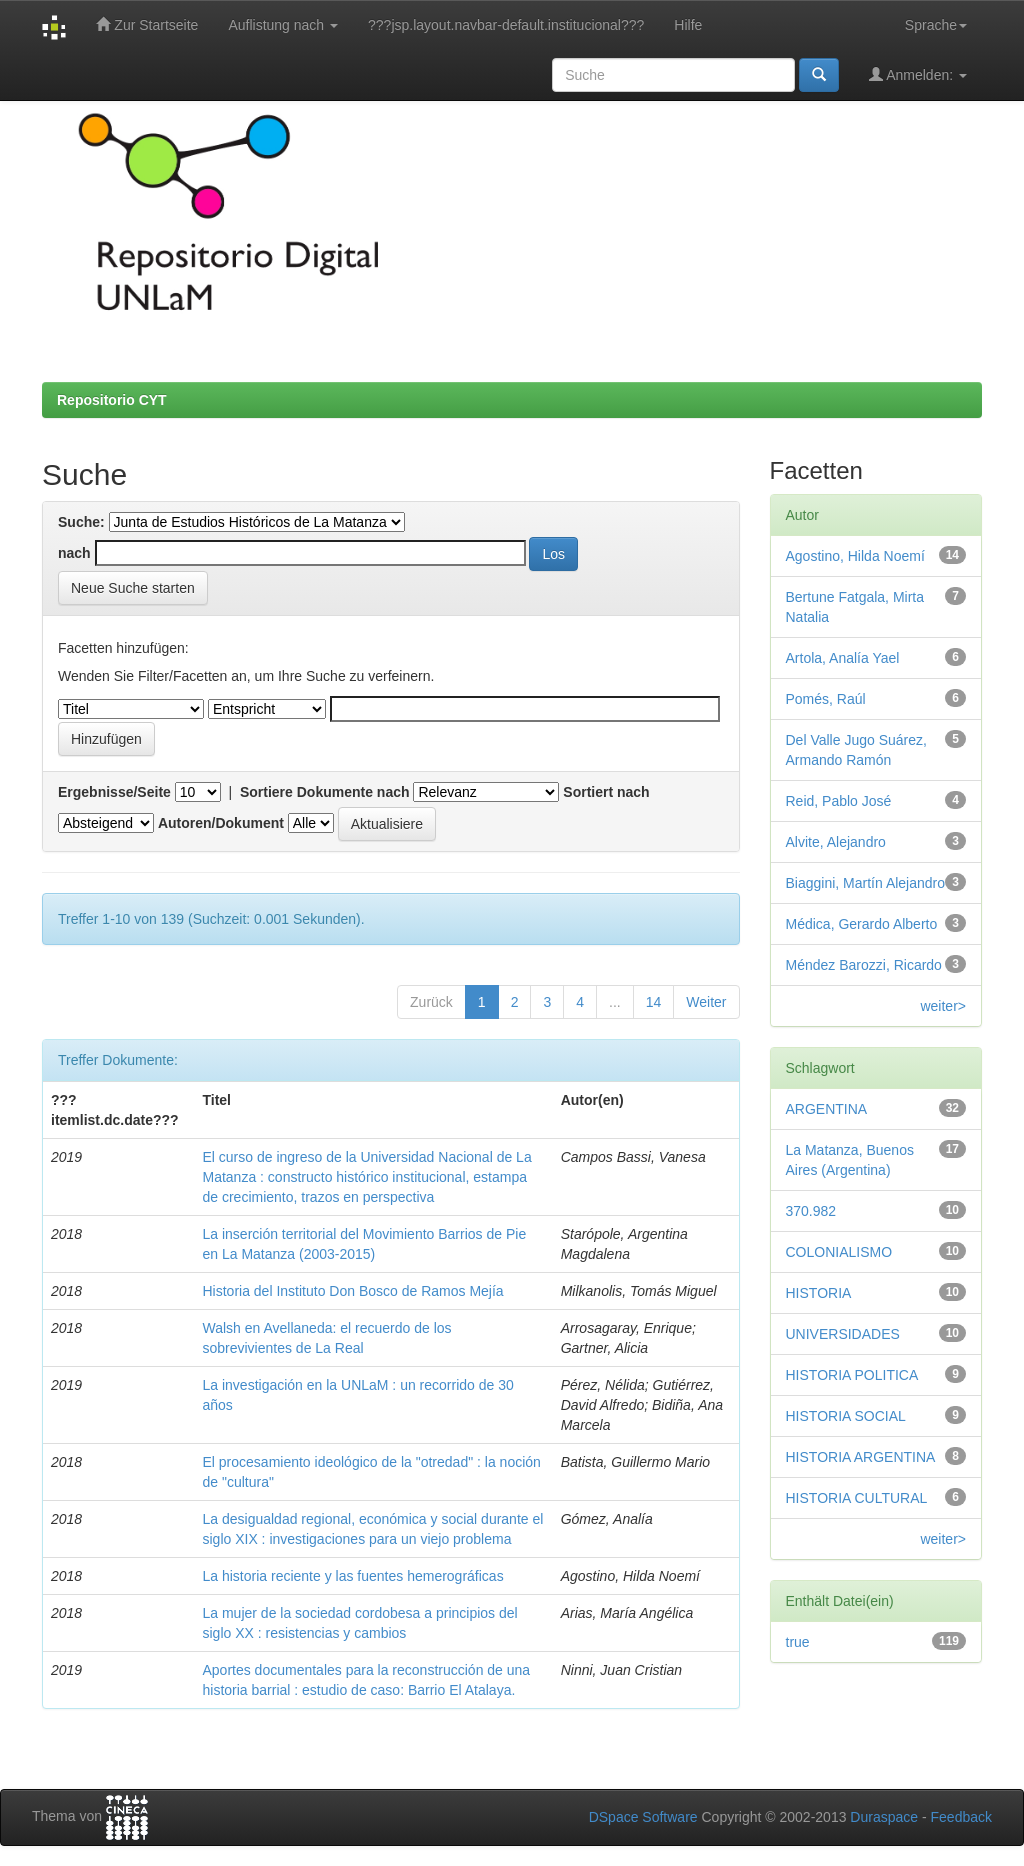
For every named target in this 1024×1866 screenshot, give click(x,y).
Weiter (706, 1002)
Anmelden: (918, 74)
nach (74, 553)
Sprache (936, 25)
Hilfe (688, 25)
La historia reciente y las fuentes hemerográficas (352, 1576)
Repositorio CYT (112, 400)
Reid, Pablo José (839, 801)
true (798, 1642)
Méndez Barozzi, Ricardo (864, 965)
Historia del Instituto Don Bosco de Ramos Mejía (352, 1291)
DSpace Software (643, 1817)
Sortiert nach (606, 792)
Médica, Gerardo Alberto (862, 924)
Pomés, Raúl (826, 699)
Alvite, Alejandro (836, 842)
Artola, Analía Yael (843, 658)
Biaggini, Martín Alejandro (866, 883)
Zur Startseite (147, 24)
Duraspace (884, 1817)
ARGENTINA (827, 1109)
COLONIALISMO (839, 1252)
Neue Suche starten (133, 588)
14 (654, 1002)
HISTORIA (819, 1293)
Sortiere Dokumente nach (325, 792)
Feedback (961, 1817)
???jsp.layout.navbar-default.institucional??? (506, 25)
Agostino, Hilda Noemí (855, 556)
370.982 (811, 1211)
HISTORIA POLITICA (852, 1375)
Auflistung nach (283, 25)
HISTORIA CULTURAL (857, 1498)
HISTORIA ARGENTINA (861, 1457)
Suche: (81, 522)
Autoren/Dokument (221, 823)
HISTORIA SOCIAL (846, 1416)
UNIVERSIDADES (843, 1334)
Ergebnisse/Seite (114, 792)
